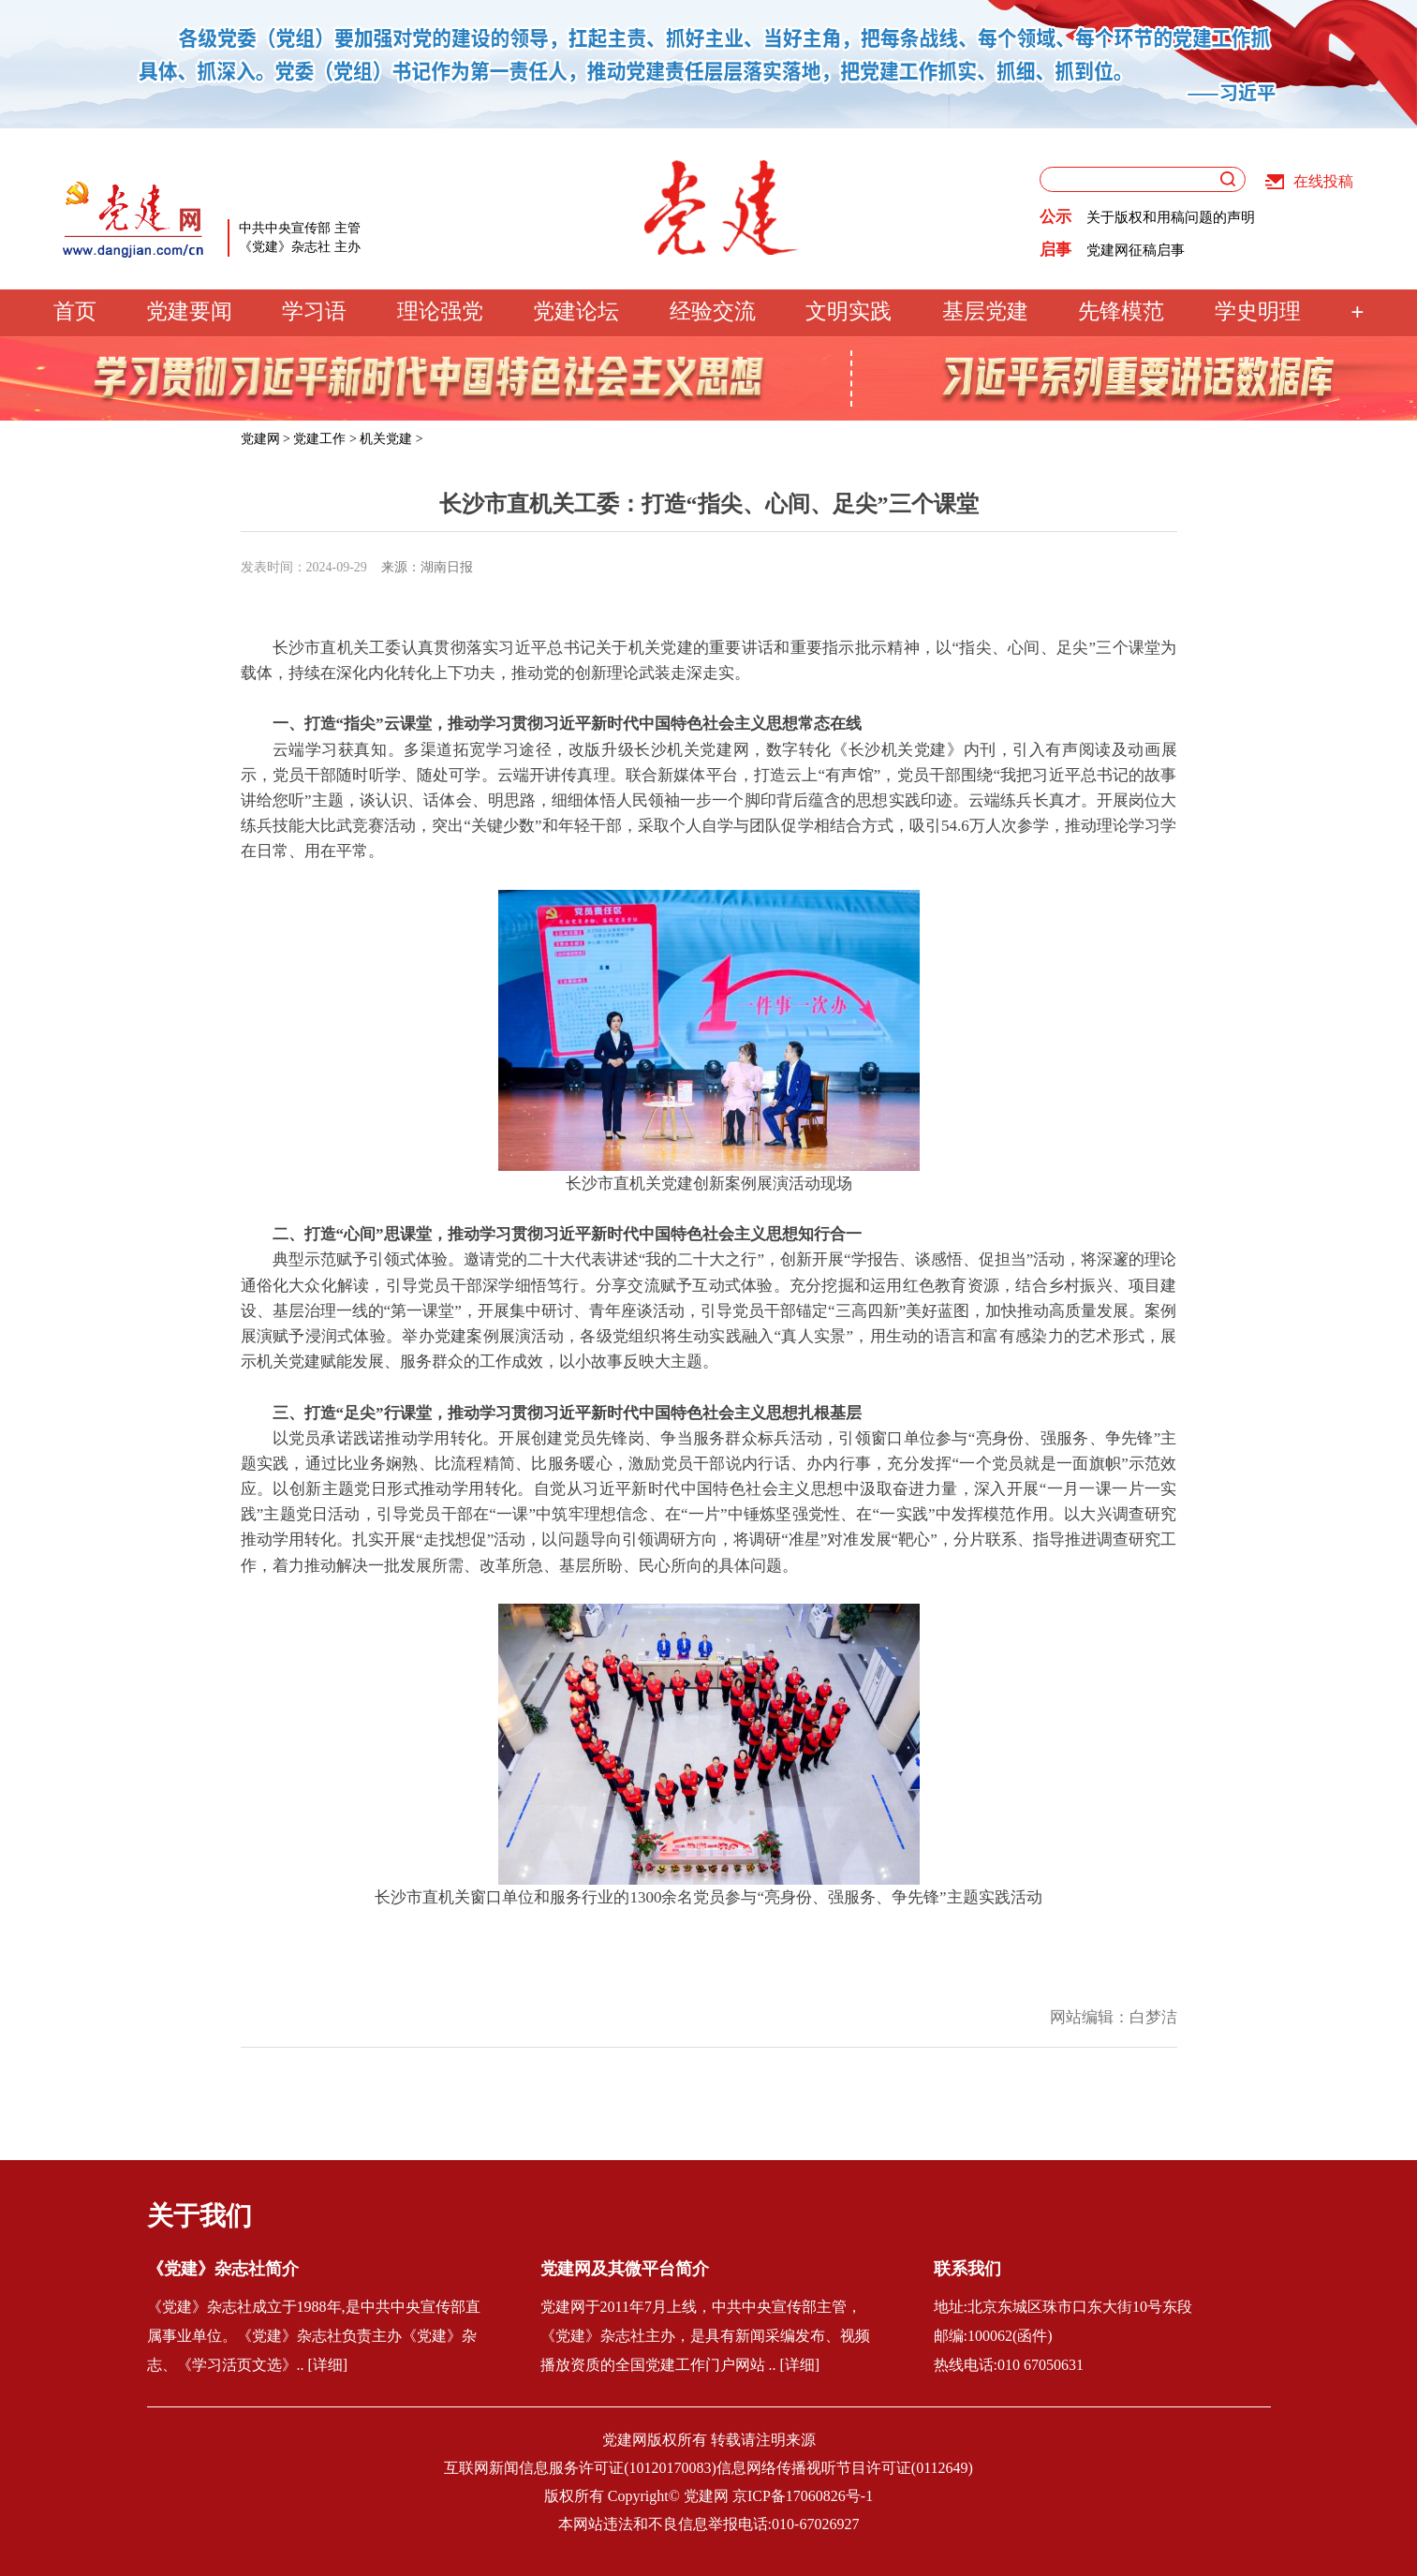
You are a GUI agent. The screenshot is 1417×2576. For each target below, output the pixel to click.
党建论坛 (576, 311)
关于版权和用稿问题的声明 (1170, 217)
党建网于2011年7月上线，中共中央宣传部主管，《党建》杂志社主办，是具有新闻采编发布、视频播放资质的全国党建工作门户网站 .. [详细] (705, 2336)
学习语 (314, 311)
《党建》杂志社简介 (223, 2268)
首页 (74, 311)
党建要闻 (189, 311)
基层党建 (985, 311)
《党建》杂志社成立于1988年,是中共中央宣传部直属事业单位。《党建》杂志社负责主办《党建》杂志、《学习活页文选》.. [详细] (313, 2336)
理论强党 (440, 311)
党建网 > (265, 439)
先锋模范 (1121, 311)
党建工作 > (324, 439)
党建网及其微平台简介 (624, 2268)
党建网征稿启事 (1135, 250)
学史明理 (1258, 311)
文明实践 (848, 311)
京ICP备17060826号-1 (802, 2496)
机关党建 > (391, 439)
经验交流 (713, 311)
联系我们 (967, 2268)
